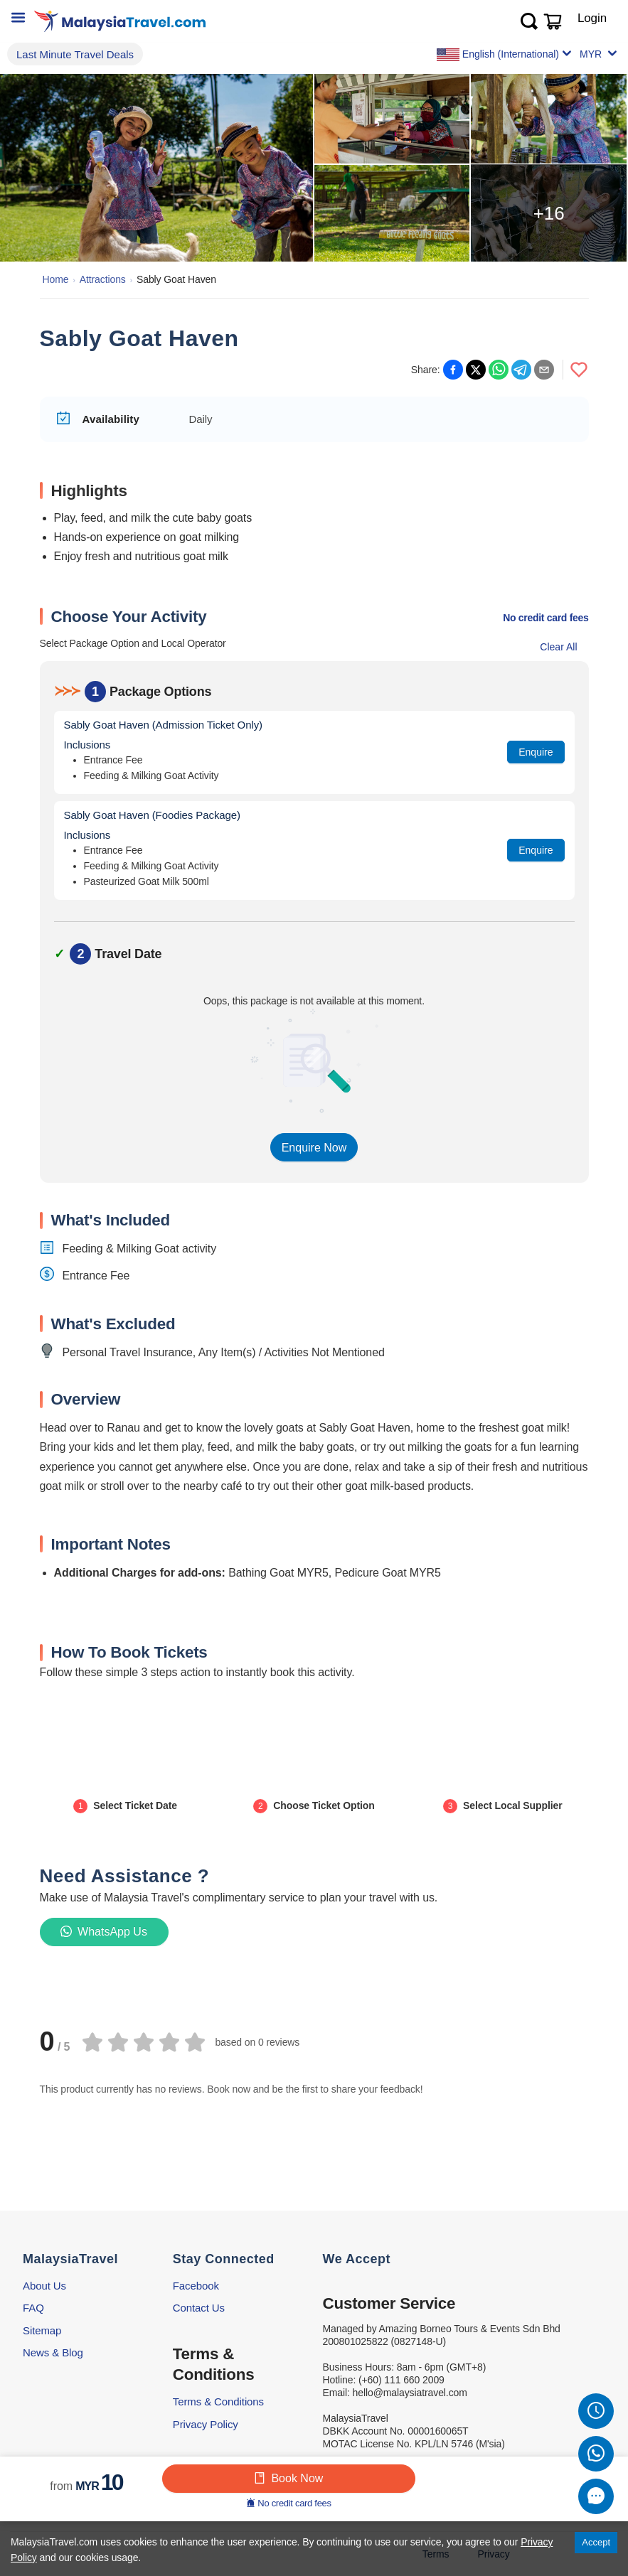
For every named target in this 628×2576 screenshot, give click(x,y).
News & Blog (53, 2352)
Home (56, 279)
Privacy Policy (205, 2424)
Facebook (196, 2286)
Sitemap (42, 2330)
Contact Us (199, 2308)
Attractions (103, 279)
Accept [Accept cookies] (596, 2542)
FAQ (33, 2308)
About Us (44, 2286)
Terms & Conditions (218, 2401)
